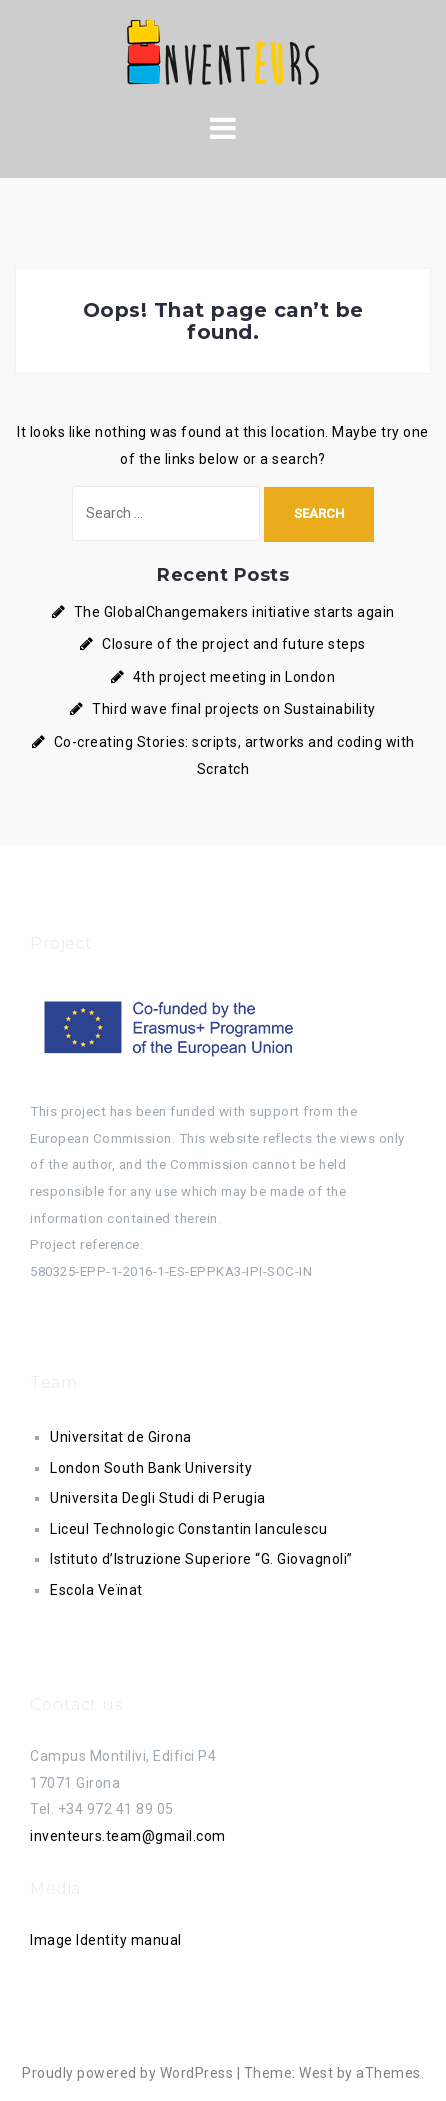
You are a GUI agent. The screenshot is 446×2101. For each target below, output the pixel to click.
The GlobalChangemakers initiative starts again (234, 612)
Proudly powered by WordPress (127, 2073)
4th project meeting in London (234, 677)
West (316, 2073)
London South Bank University (151, 1468)
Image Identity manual (106, 1940)
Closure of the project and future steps (234, 644)
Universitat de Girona (121, 1437)
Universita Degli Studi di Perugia (158, 1498)
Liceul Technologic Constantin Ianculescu (188, 1529)
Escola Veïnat (96, 1590)
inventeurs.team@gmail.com (128, 1836)
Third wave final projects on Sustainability (234, 709)
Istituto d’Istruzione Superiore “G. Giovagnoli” (201, 1559)
